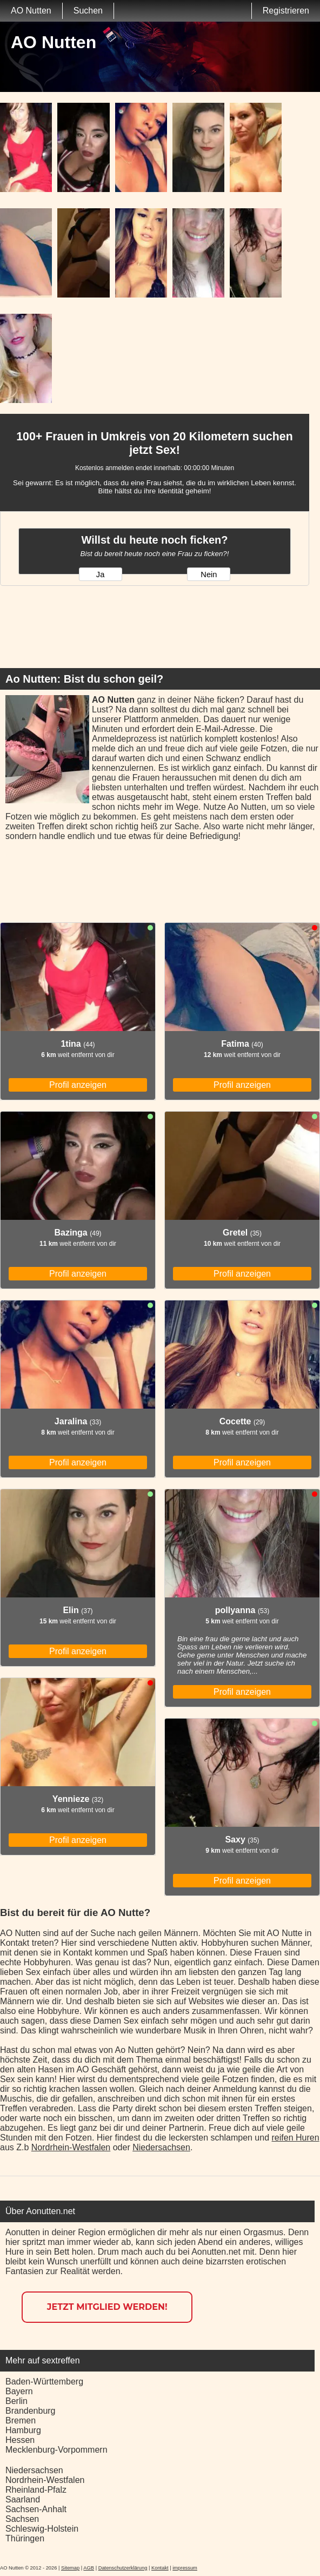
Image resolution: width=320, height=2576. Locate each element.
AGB (88, 2568)
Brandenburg (30, 2410)
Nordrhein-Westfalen (70, 2147)
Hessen (20, 2440)
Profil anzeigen (77, 1084)
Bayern (19, 2391)
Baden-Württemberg (44, 2381)
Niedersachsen (161, 2147)
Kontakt (160, 2568)
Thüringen (24, 2538)
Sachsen (22, 2519)
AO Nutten (31, 10)
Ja (100, 574)
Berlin (16, 2401)
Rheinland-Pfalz (35, 2489)
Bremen (20, 2420)
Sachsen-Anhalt (35, 2509)
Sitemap (70, 2568)
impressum (184, 2568)
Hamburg (23, 2430)
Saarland (22, 2499)
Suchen (88, 10)
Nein (209, 574)
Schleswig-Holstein (41, 2528)
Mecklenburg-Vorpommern (56, 2449)
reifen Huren (295, 2137)
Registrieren (286, 10)
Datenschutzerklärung (123, 2568)
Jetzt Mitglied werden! (107, 2307)
